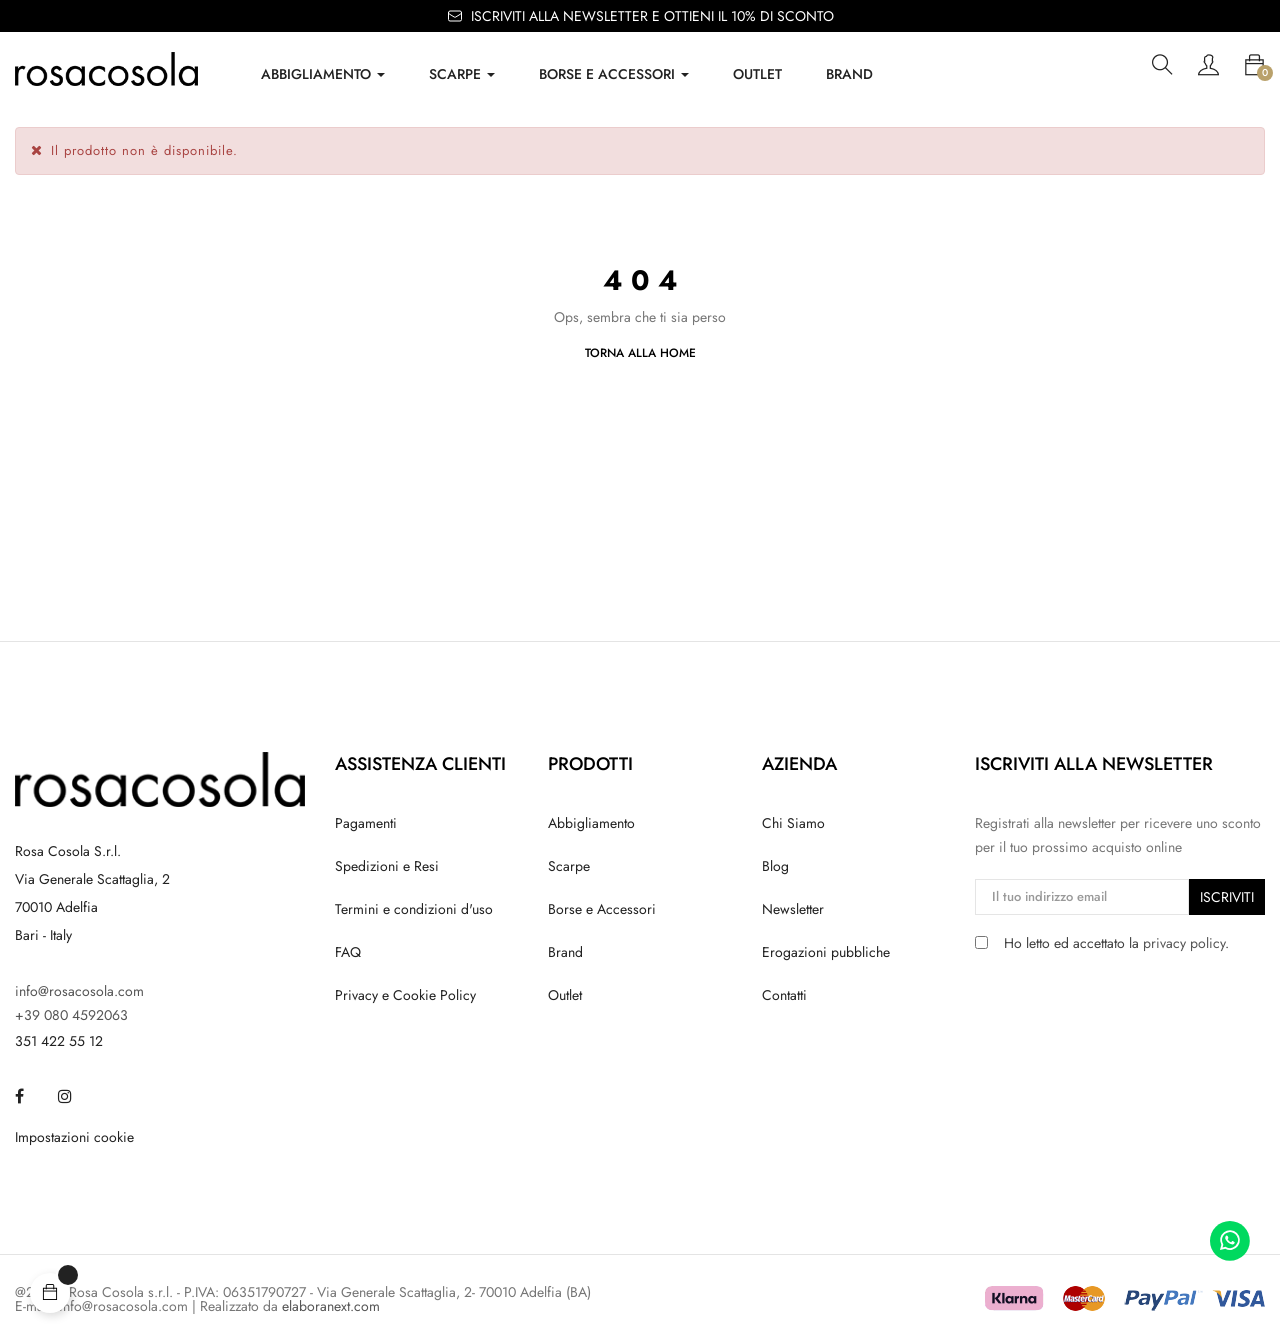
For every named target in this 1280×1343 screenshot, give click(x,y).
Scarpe (569, 866)
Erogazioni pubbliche (826, 952)
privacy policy (1184, 943)
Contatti (784, 995)
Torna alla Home (640, 353)
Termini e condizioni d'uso (414, 909)
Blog (775, 866)
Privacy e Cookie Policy (405, 995)
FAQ (348, 952)
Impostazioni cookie (74, 1137)
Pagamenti (366, 823)
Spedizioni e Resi (387, 866)
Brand (565, 952)
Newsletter (793, 909)
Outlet (565, 995)
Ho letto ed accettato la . (1116, 943)
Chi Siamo (793, 823)
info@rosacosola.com (79, 991)
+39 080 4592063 (71, 1015)
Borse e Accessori (602, 909)
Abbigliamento (591, 823)
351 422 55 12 (59, 1041)
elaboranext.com (331, 1306)
